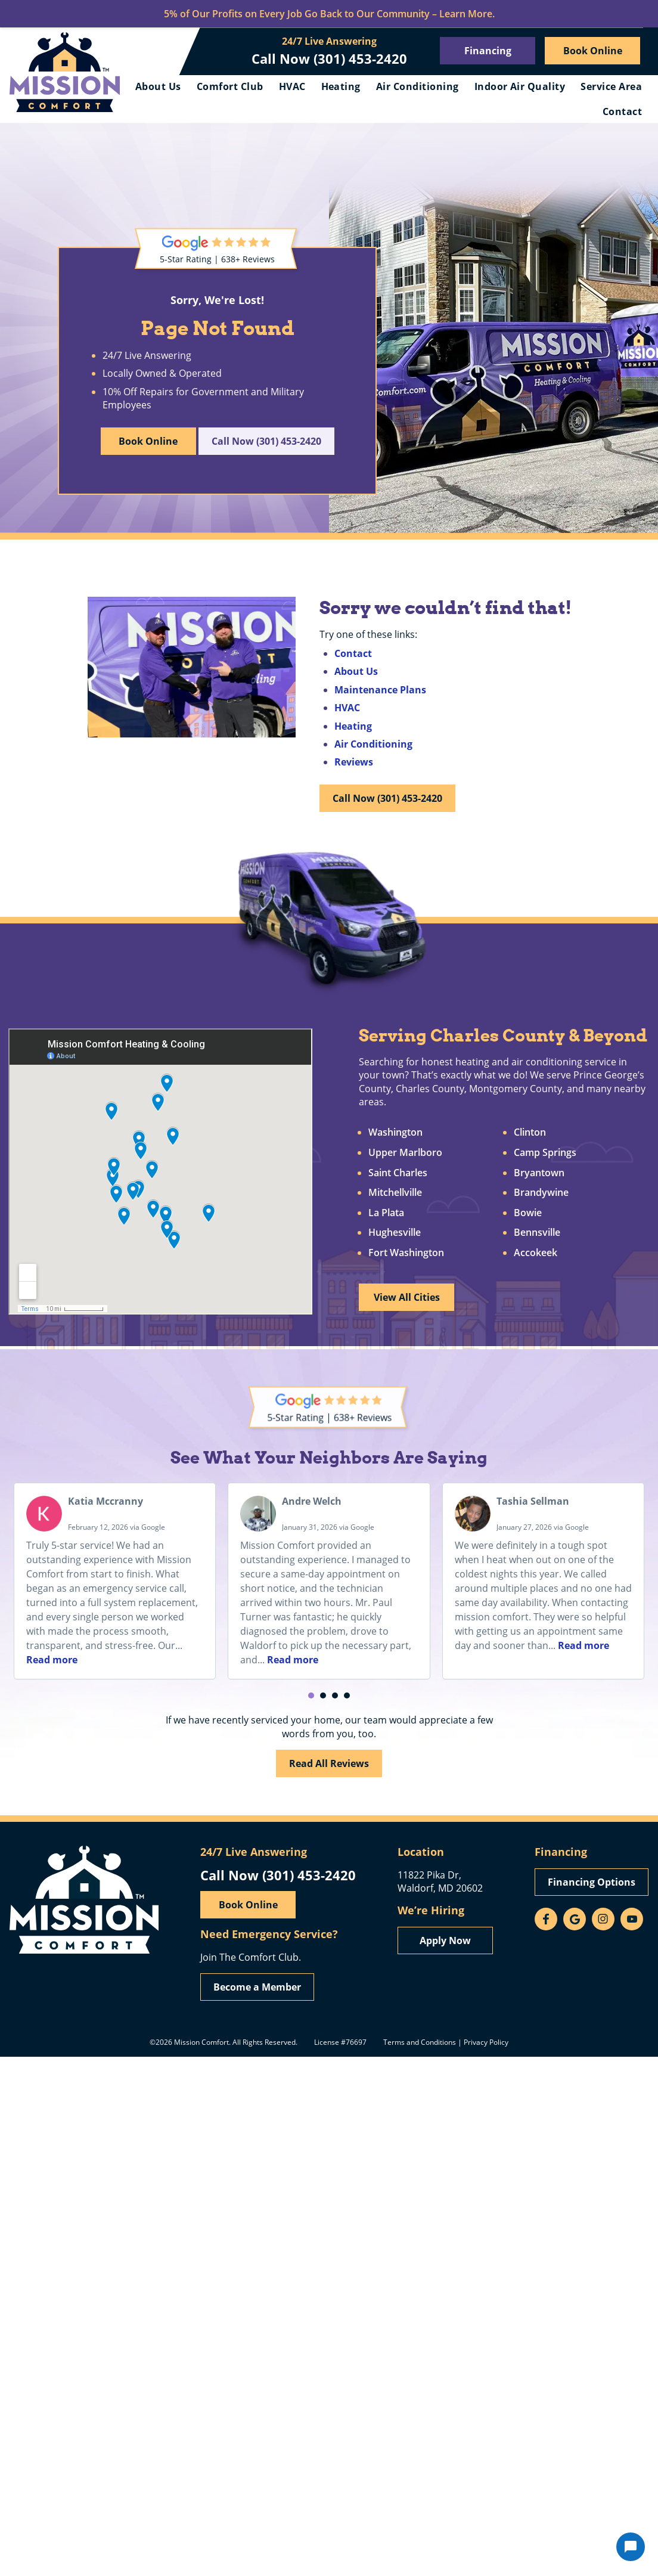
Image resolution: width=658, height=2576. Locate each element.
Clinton (530, 1132)
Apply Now (445, 1940)
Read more (51, 1659)
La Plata (386, 1213)
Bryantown (539, 1173)
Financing (487, 50)
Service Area (611, 86)
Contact (622, 111)
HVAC (292, 86)
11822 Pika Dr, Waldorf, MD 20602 (440, 1881)
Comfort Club (230, 86)
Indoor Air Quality (520, 86)
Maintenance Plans (380, 689)
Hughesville (394, 1232)
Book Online (592, 50)
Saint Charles (397, 1173)
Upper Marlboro (405, 1153)
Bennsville (537, 1232)
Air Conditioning (417, 86)
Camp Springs (545, 1153)
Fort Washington (406, 1253)
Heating (341, 86)
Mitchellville (395, 1193)
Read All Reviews (329, 1763)
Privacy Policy (486, 2042)
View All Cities (407, 1297)
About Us (158, 86)
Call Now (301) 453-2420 (329, 58)
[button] (311, 1695)
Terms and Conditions (419, 2042)
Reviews (353, 761)
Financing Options (591, 1882)
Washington (395, 1132)
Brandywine (541, 1193)
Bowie (528, 1213)
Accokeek (535, 1253)
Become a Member (257, 1987)
